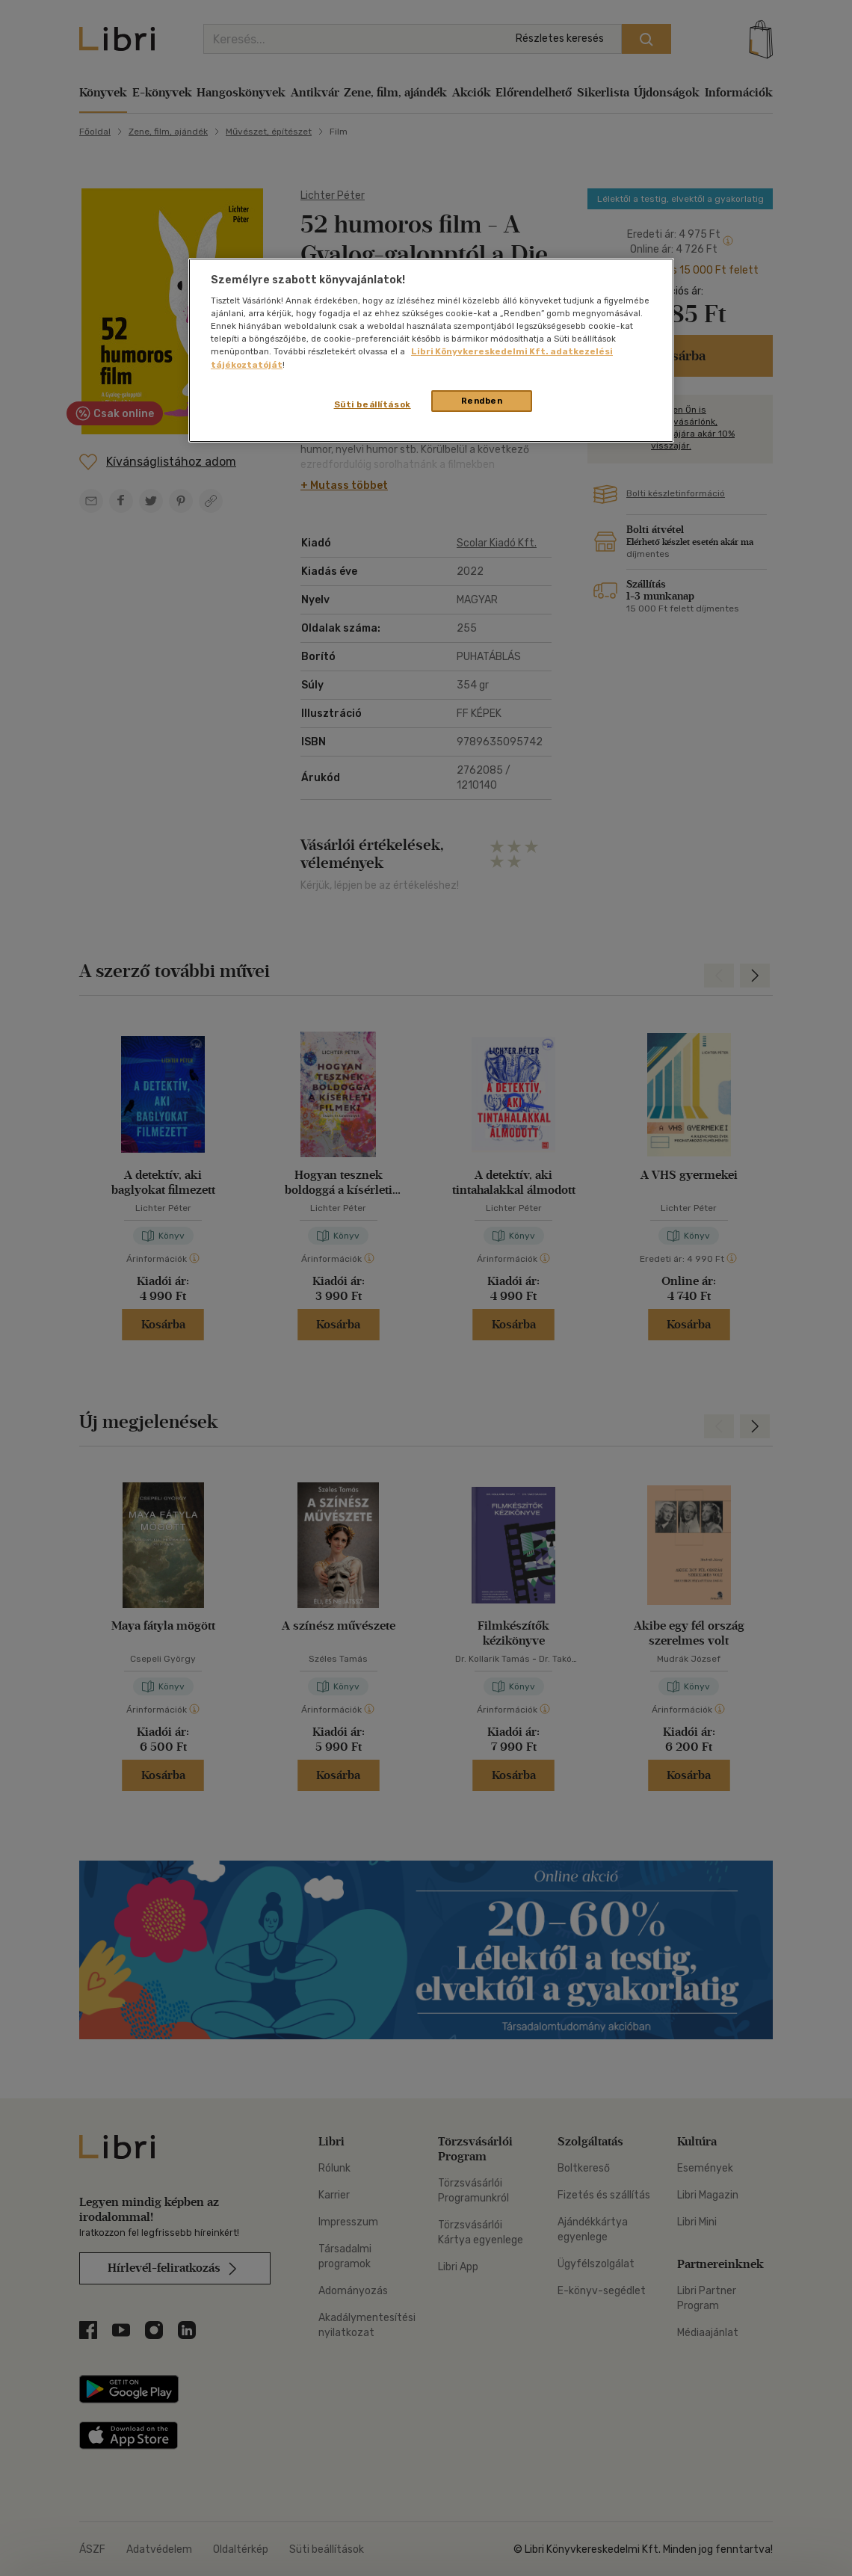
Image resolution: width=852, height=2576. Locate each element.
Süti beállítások (372, 404)
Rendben (482, 400)
